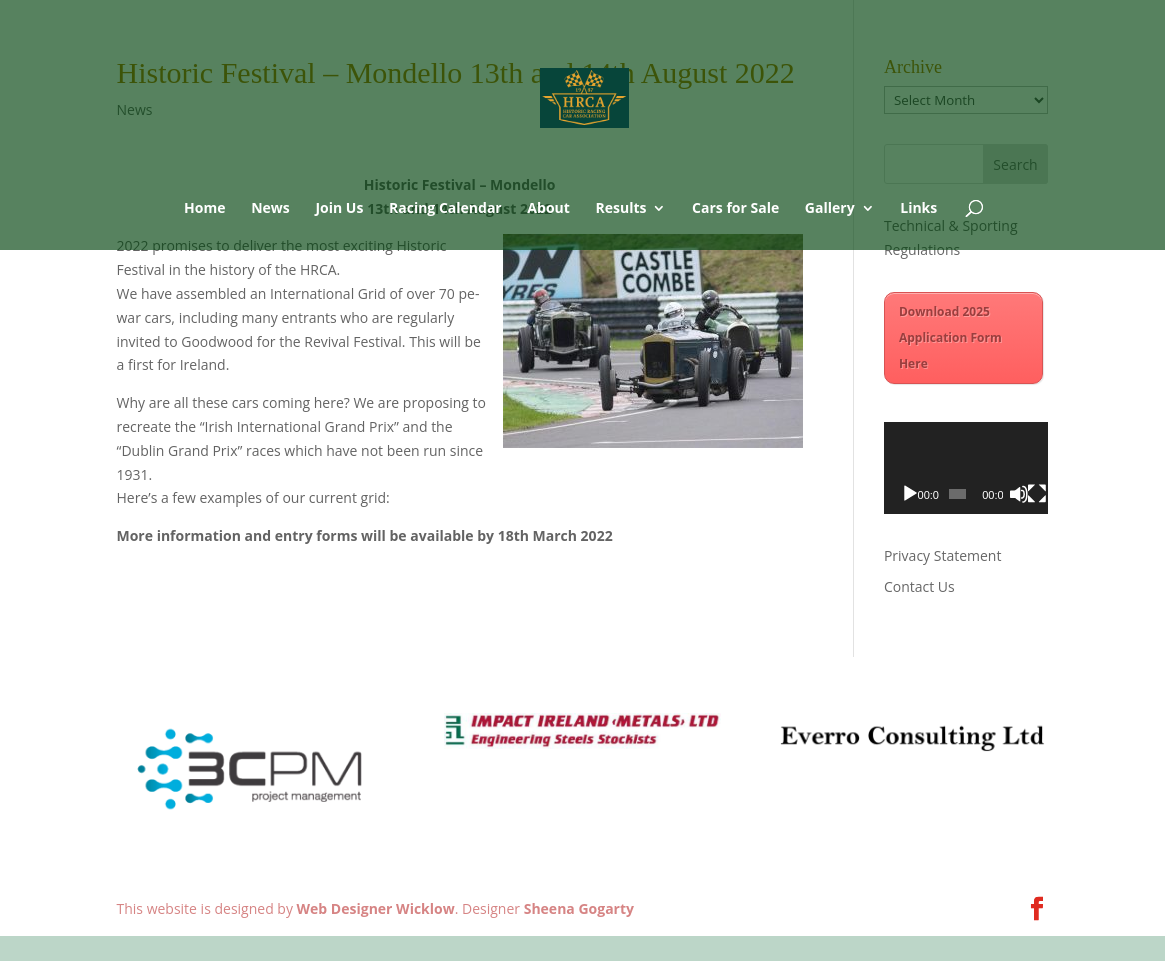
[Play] (910, 494)
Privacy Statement (943, 555)
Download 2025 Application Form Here (950, 337)
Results (620, 209)
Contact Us (919, 586)
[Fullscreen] (1037, 494)
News (270, 209)
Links (918, 209)
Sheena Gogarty (579, 908)
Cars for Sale (735, 209)
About (548, 209)
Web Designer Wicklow (376, 908)
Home (204, 209)
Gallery (830, 209)
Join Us (339, 209)
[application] (966, 468)
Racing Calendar (445, 209)
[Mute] (1019, 494)
